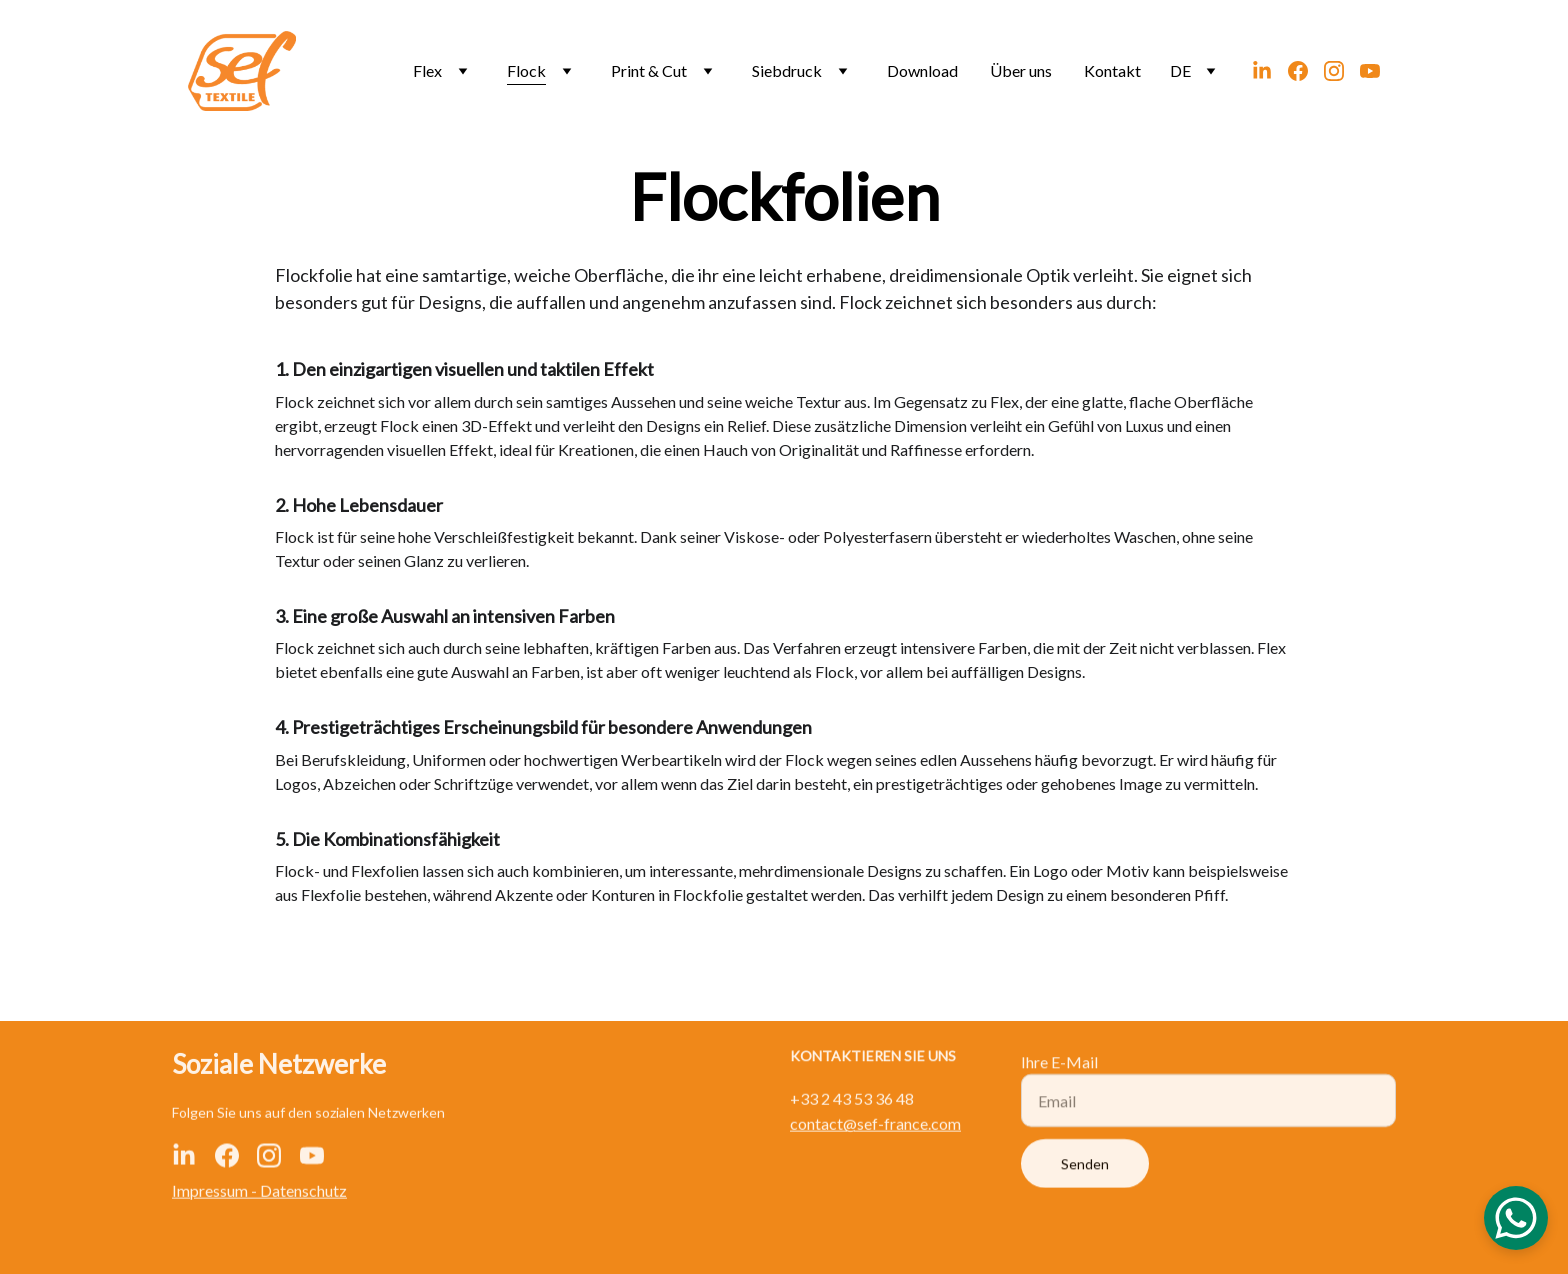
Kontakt (1112, 70)
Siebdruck (787, 70)
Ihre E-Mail (1059, 1070)
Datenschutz (303, 1191)
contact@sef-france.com (875, 1124)
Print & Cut (649, 70)
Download (922, 70)
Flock (526, 70)
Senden (1085, 1172)
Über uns (1021, 70)
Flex (427, 70)
